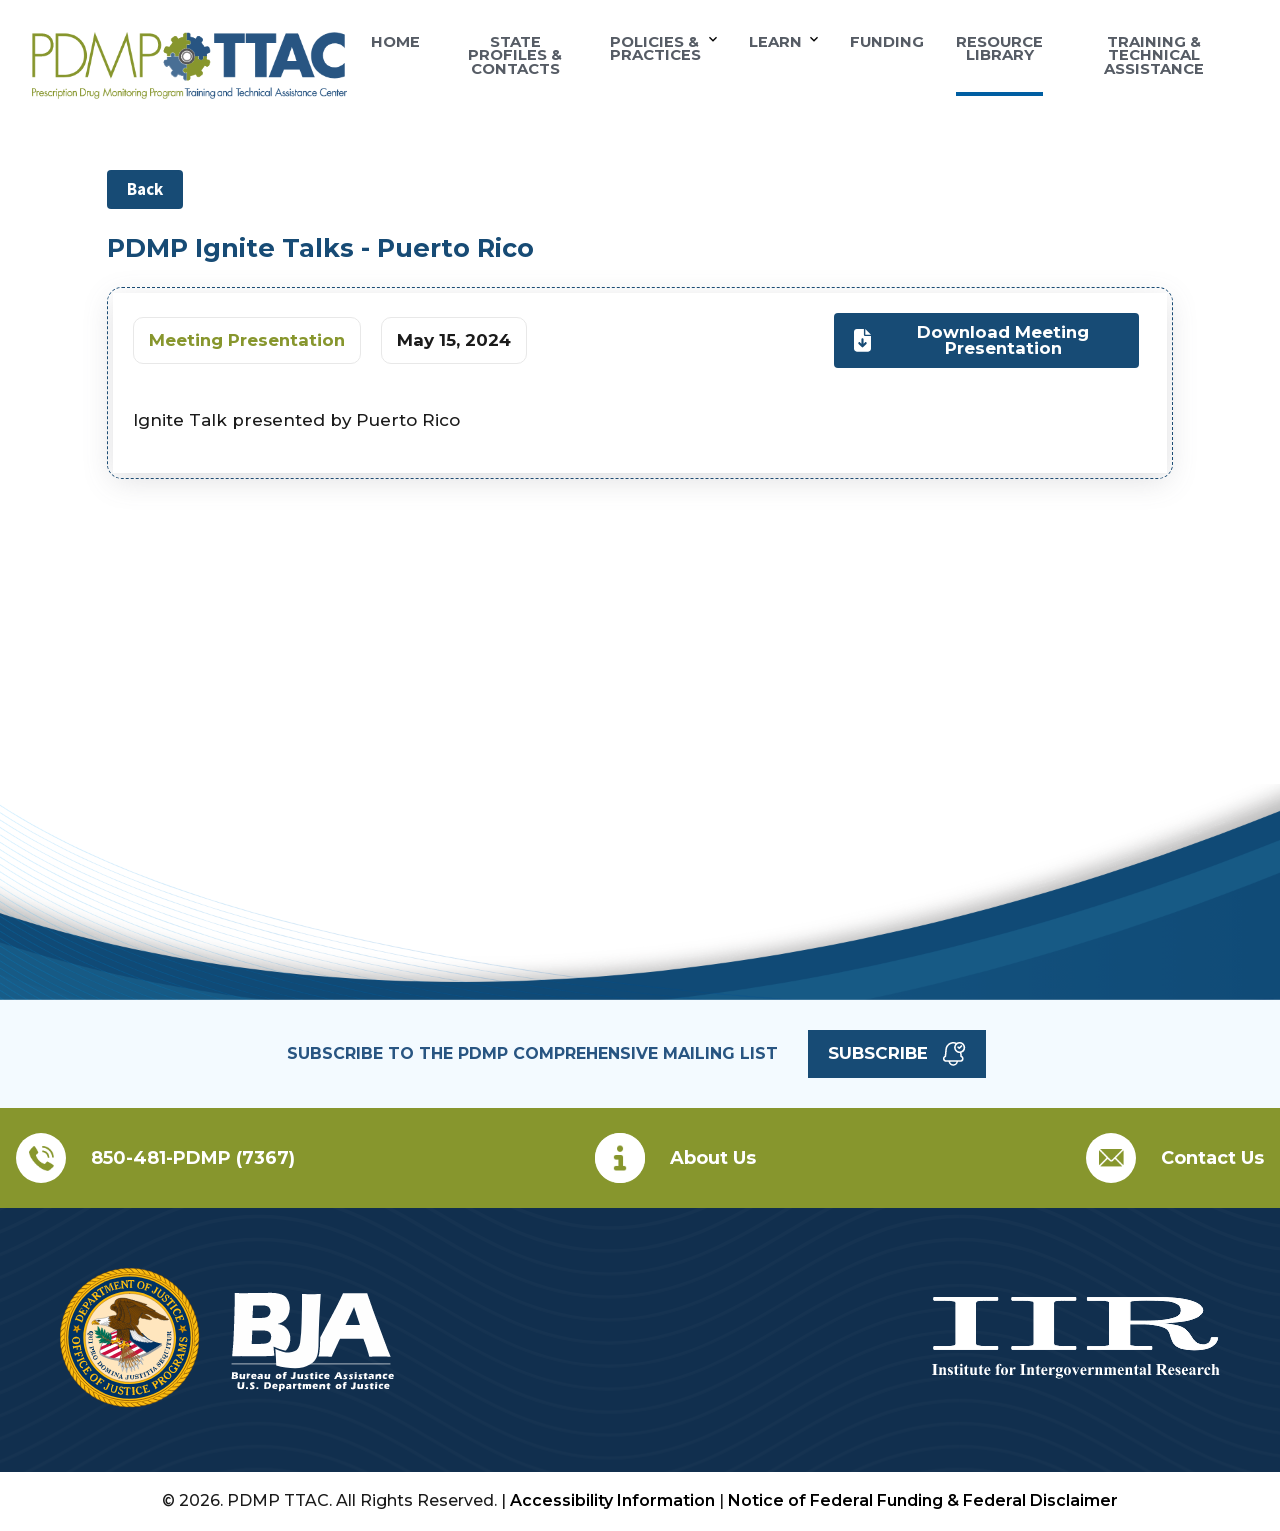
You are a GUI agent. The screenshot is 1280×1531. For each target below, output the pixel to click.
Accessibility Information (612, 1500)
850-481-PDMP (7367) (193, 1158)
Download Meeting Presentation (971, 339)
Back (145, 189)
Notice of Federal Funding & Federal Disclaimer (923, 1500)
